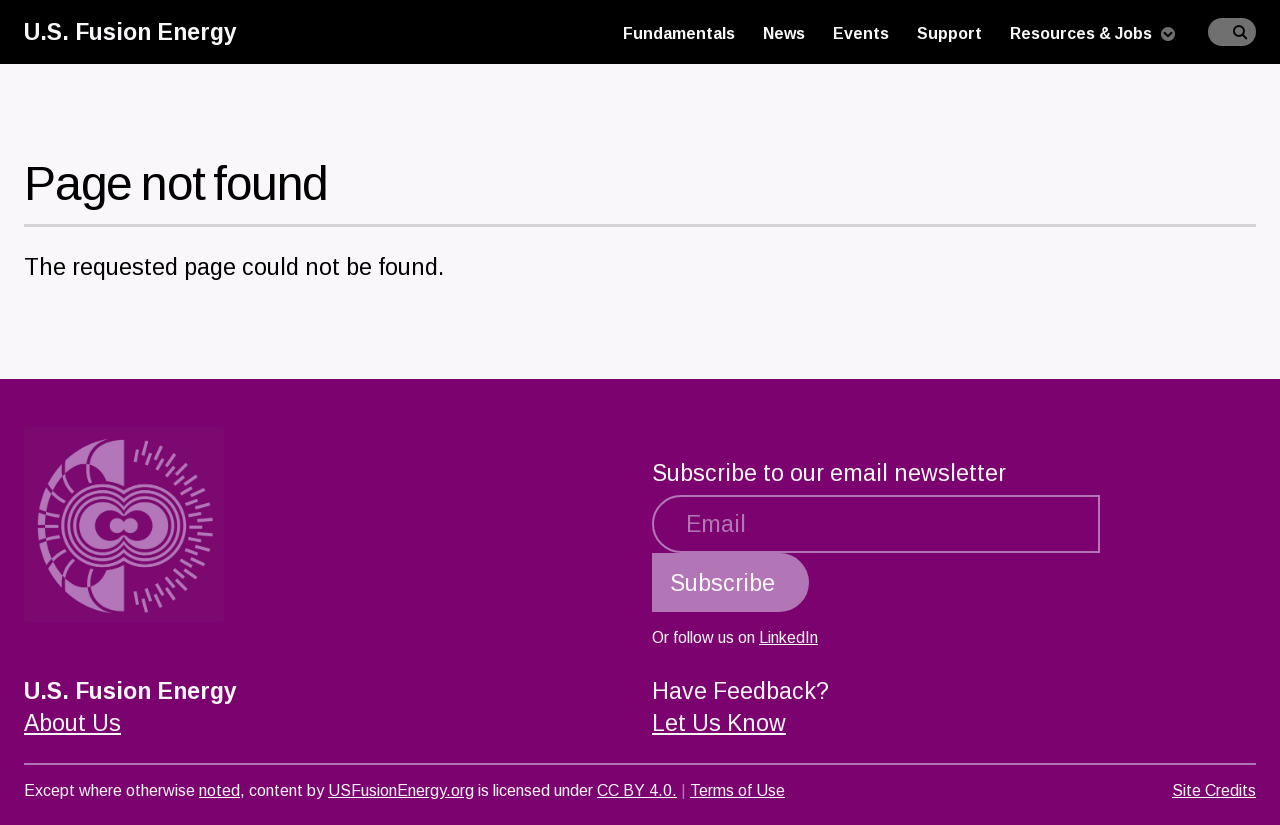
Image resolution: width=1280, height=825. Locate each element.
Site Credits (1214, 790)
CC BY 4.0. (637, 790)
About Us (72, 723)
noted (219, 790)
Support (949, 33)
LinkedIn (788, 637)
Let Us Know (719, 723)
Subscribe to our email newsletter (829, 473)
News (784, 33)
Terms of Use (737, 790)
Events (861, 33)
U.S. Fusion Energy (130, 32)
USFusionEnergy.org (401, 790)
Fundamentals (679, 33)
